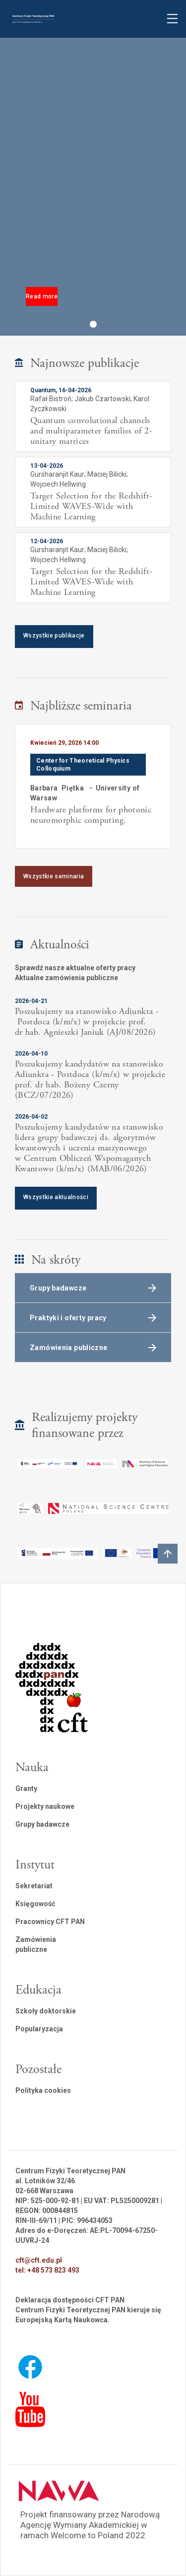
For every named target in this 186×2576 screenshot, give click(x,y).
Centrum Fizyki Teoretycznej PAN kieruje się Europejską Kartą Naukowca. (88, 2315)
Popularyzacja (39, 2029)
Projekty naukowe (44, 1806)
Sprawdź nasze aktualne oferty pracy (75, 968)
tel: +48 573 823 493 (47, 2270)
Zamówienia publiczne (35, 1944)
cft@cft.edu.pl (38, 2260)
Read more (42, 296)
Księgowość (35, 1904)
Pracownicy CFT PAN (50, 1922)
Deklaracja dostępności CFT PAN (69, 2300)
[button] (93, 324)
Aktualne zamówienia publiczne (66, 978)
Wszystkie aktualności (55, 1197)
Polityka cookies (43, 2090)
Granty (26, 1788)
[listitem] (93, 786)
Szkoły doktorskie (45, 2011)
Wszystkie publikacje (54, 635)
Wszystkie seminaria (53, 876)
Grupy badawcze (42, 1824)
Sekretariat (34, 1886)
